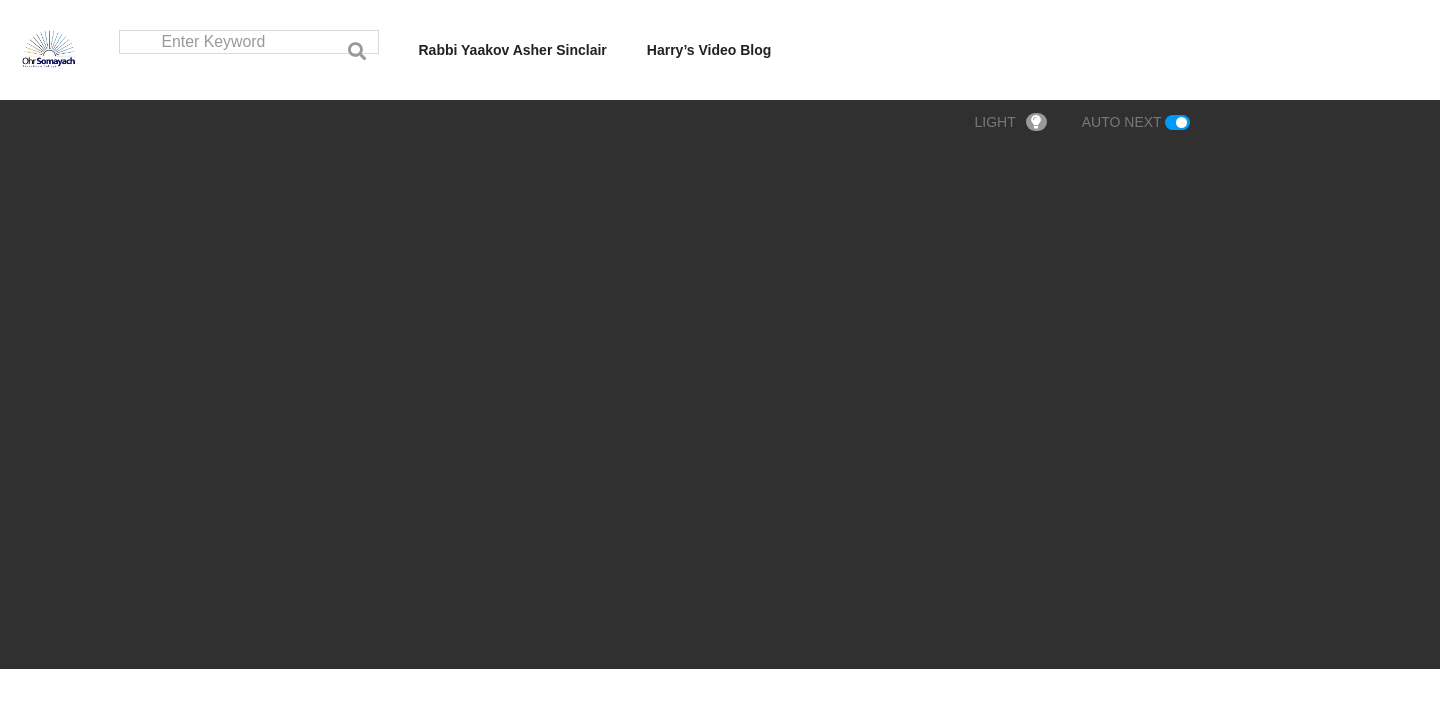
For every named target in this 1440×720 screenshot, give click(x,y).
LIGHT (1011, 123)
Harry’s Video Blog (709, 50)
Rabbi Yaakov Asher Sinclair (513, 50)
